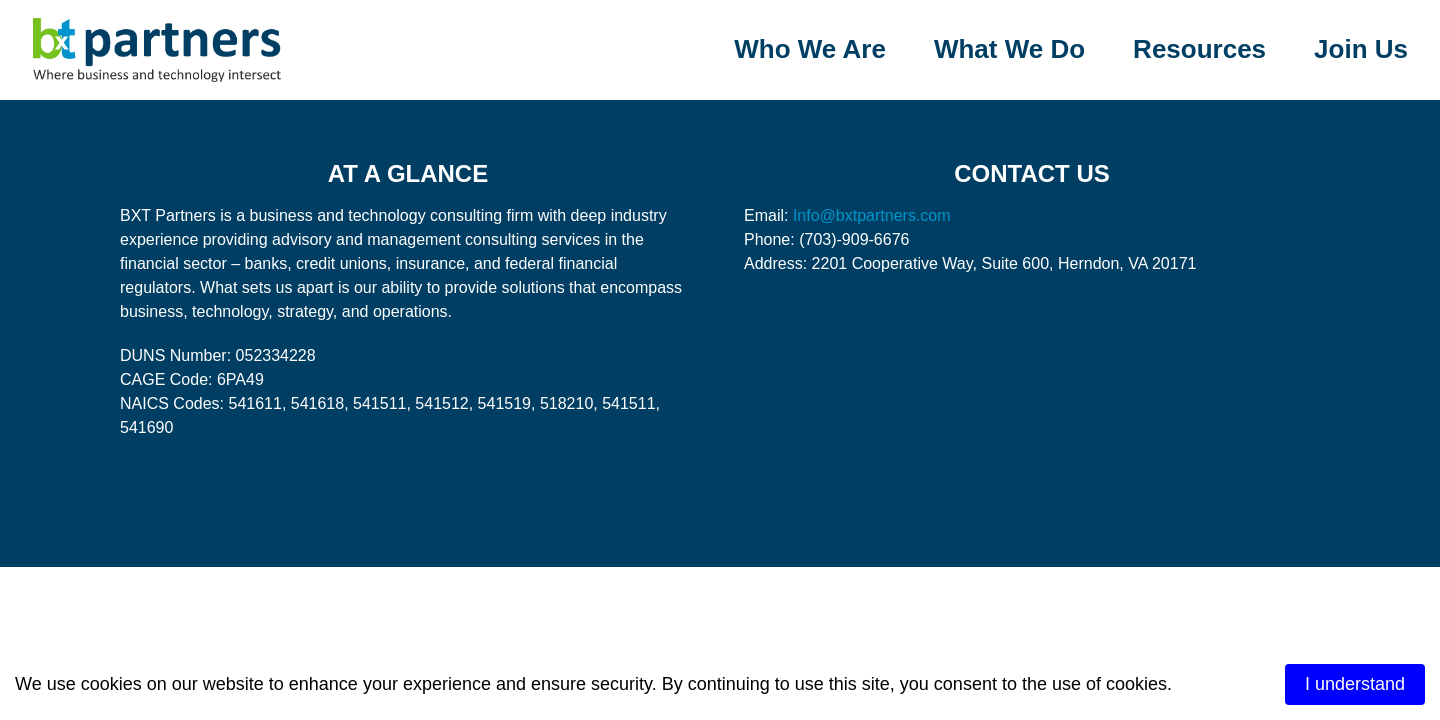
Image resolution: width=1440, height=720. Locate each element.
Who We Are (810, 49)
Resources (1199, 49)
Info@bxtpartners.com (872, 215)
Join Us (1361, 49)
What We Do (1009, 49)
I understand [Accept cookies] (1355, 684)
